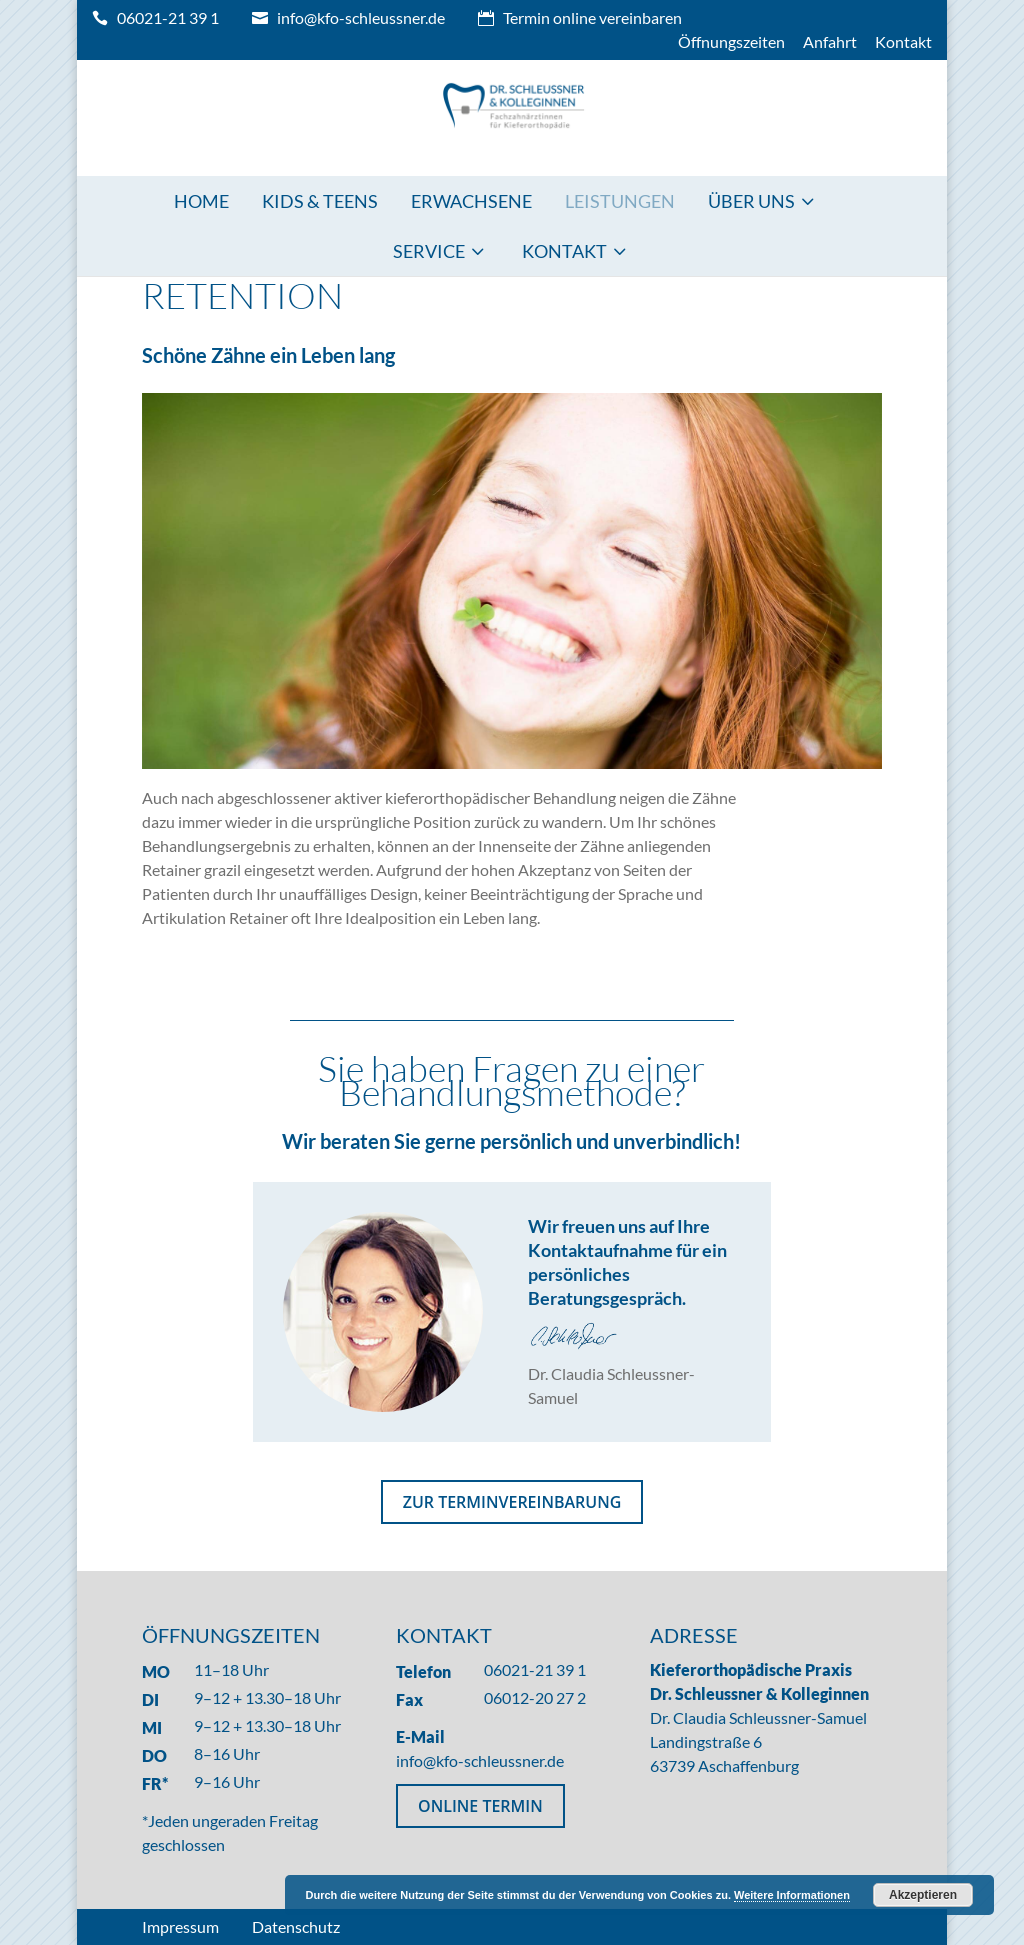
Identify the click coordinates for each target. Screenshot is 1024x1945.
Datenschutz (296, 1926)
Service (429, 251)
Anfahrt (830, 41)
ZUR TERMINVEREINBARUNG (512, 1502)
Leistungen (620, 201)
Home (201, 201)
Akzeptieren (923, 1895)
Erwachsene (471, 201)
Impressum (180, 1926)
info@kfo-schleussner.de (361, 17)
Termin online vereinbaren (592, 17)
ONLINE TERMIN (480, 1806)
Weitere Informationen (792, 1895)
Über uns (751, 201)
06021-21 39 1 (168, 17)
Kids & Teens (320, 201)
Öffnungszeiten (731, 41)
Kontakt (903, 41)
